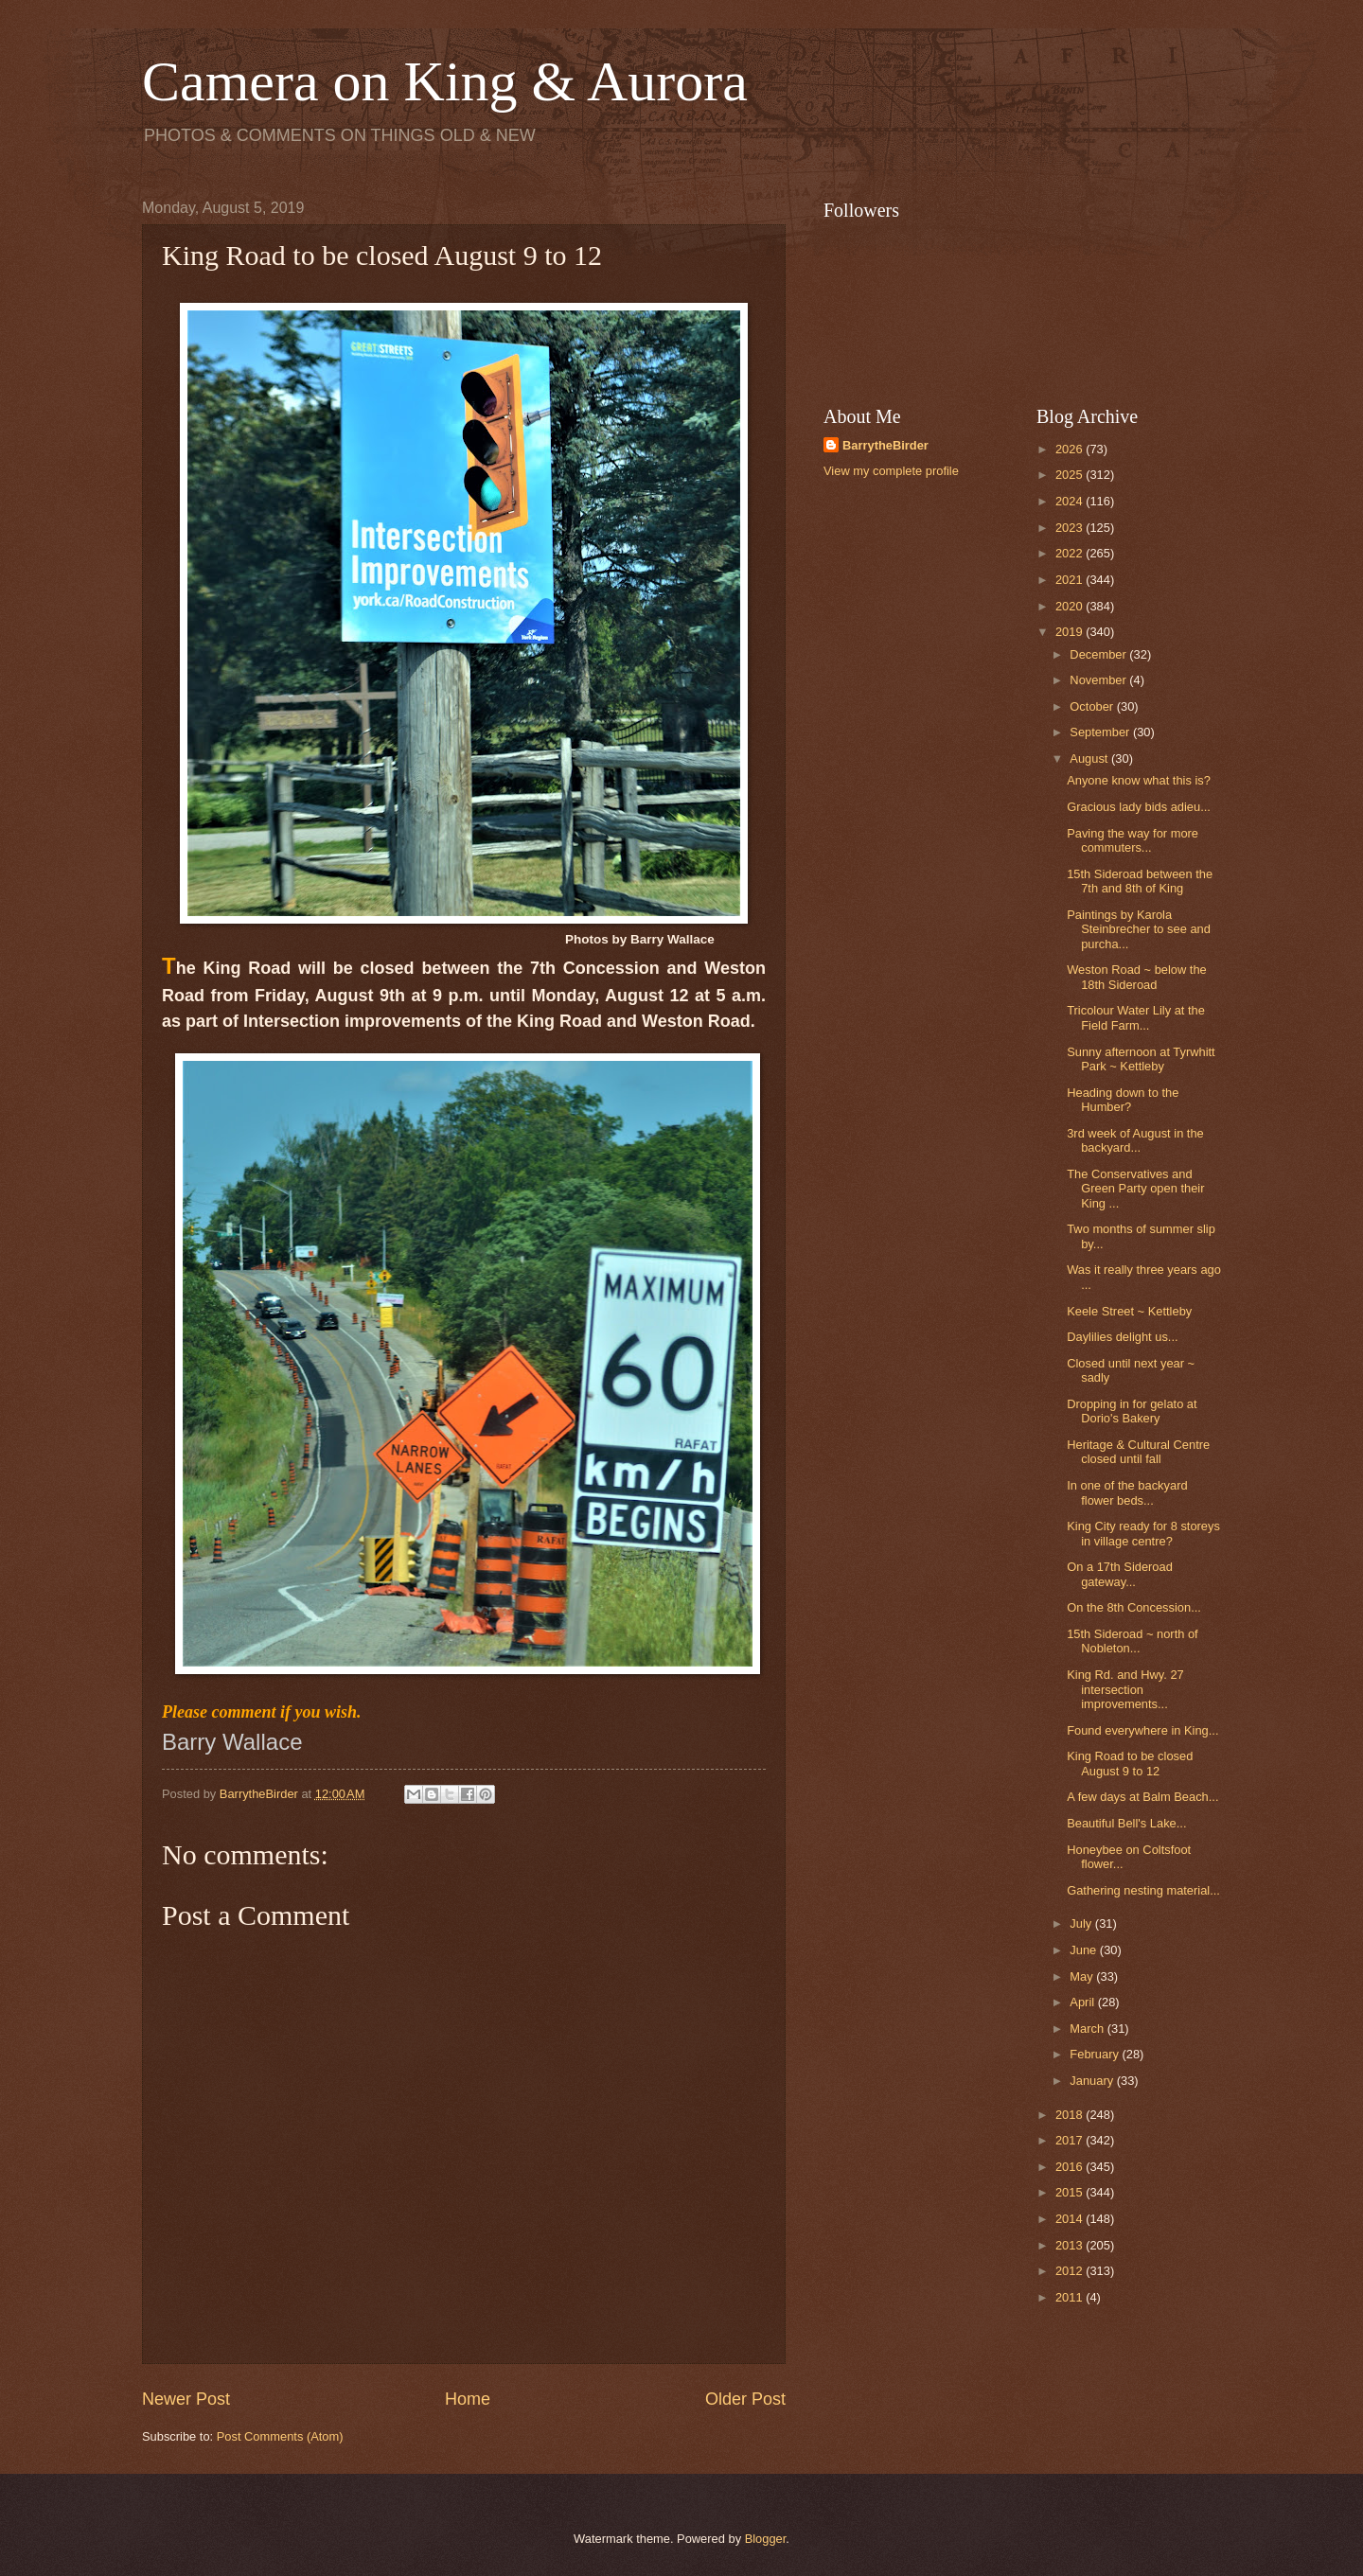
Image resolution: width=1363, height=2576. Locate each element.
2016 (1070, 2167)
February (1096, 2054)
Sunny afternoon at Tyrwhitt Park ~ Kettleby (1141, 1059)
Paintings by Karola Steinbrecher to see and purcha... (1139, 929)
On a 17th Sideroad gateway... (1120, 1574)
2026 (1070, 449)
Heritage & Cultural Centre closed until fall (1138, 1452)
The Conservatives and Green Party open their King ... (1135, 1188)
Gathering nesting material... (1143, 1890)
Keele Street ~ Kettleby (1129, 1311)
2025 (1070, 475)
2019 (1070, 632)
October (1093, 706)
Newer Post (186, 2399)
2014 (1070, 2219)
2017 (1070, 2140)
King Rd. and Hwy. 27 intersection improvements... (1125, 1689)
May (1083, 1976)
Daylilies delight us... (1122, 1337)
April (1083, 2002)
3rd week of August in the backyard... (1135, 1140)
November (1099, 680)
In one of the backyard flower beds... (1127, 1492)
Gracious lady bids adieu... (1139, 807)
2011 (1070, 2297)
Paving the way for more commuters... (1132, 840)
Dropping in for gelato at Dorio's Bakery (1131, 1411)
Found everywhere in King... (1142, 1730)
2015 (1070, 2192)
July (1082, 1923)
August (1090, 758)
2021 (1070, 580)
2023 (1070, 527)
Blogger (766, 2539)
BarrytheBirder (885, 445)
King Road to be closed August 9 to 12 (1130, 1763)
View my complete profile (891, 471)
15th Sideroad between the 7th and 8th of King (1140, 881)
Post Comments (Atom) (280, 2436)
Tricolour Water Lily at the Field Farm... (1136, 1017)
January (1093, 2080)
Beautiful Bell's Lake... (1126, 1823)
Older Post (745, 2399)
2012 (1070, 2271)
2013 (1070, 2245)
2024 (1070, 501)
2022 (1070, 553)
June (1085, 1950)
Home (467, 2399)
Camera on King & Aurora (445, 81)
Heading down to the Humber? (1122, 1099)
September (1101, 732)
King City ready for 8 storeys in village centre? (1143, 1533)
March (1088, 2028)
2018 (1070, 2115)
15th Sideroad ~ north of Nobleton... (1132, 1641)
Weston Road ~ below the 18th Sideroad (1137, 976)
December (1099, 654)
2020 (1070, 606)
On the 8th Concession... (1134, 1607)
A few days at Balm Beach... (1142, 1797)
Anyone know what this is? (1139, 780)
